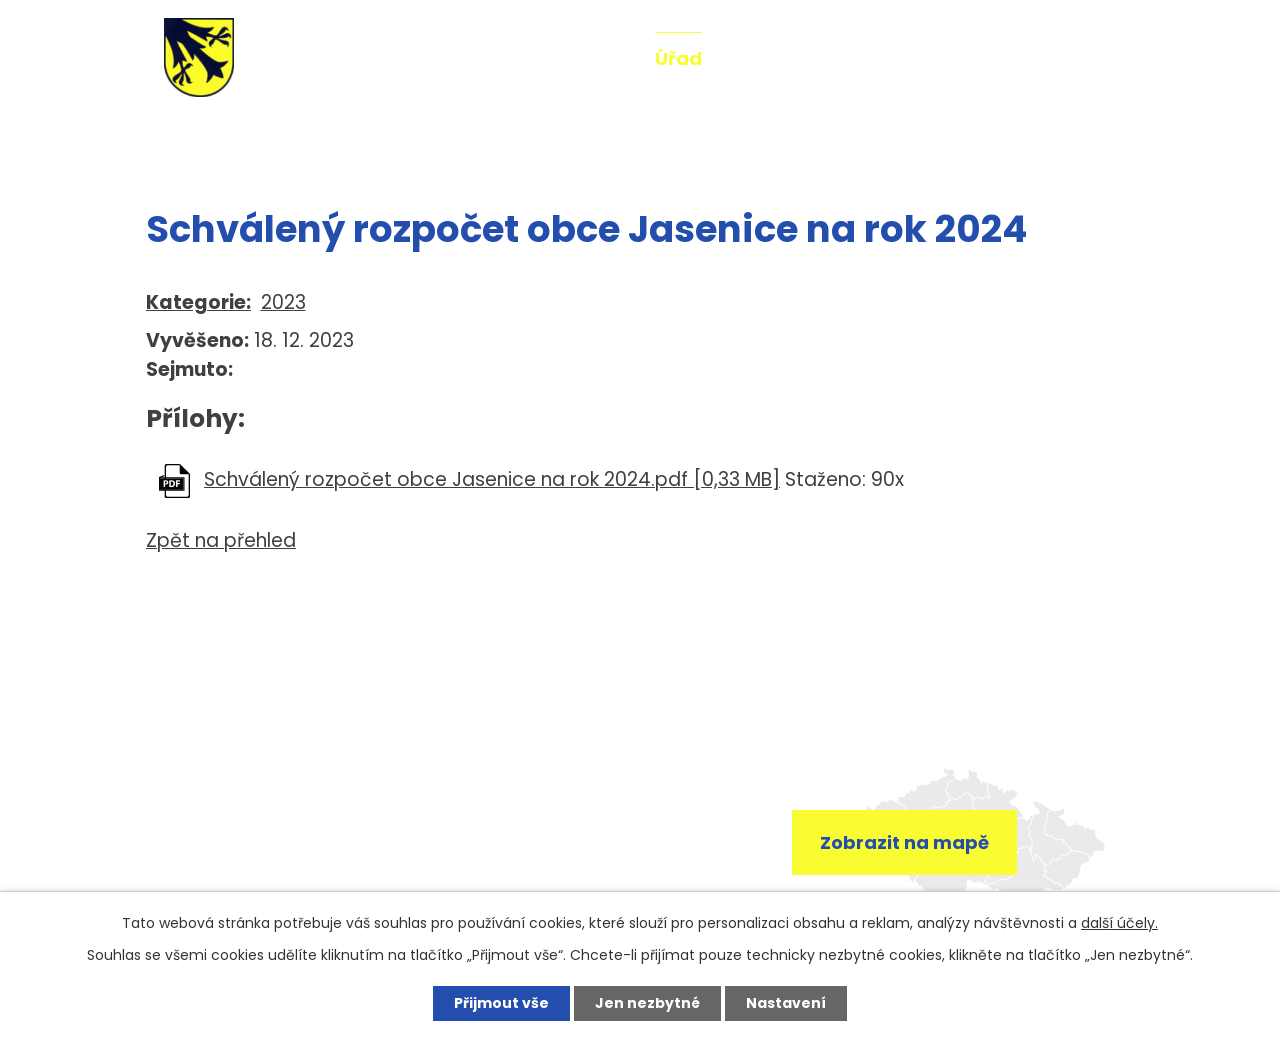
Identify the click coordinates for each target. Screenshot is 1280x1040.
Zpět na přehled (221, 540)
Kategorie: (198, 302)
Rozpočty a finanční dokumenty (431, 138)
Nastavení (786, 1003)
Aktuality (584, 58)
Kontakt (1064, 58)
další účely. (1119, 923)
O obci (761, 58)
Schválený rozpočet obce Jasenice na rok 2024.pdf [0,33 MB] (492, 479)
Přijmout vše (501, 1003)
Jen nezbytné (647, 1003)
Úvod (168, 138)
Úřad (678, 58)
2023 (283, 302)
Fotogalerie (875, 58)
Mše (978, 58)
